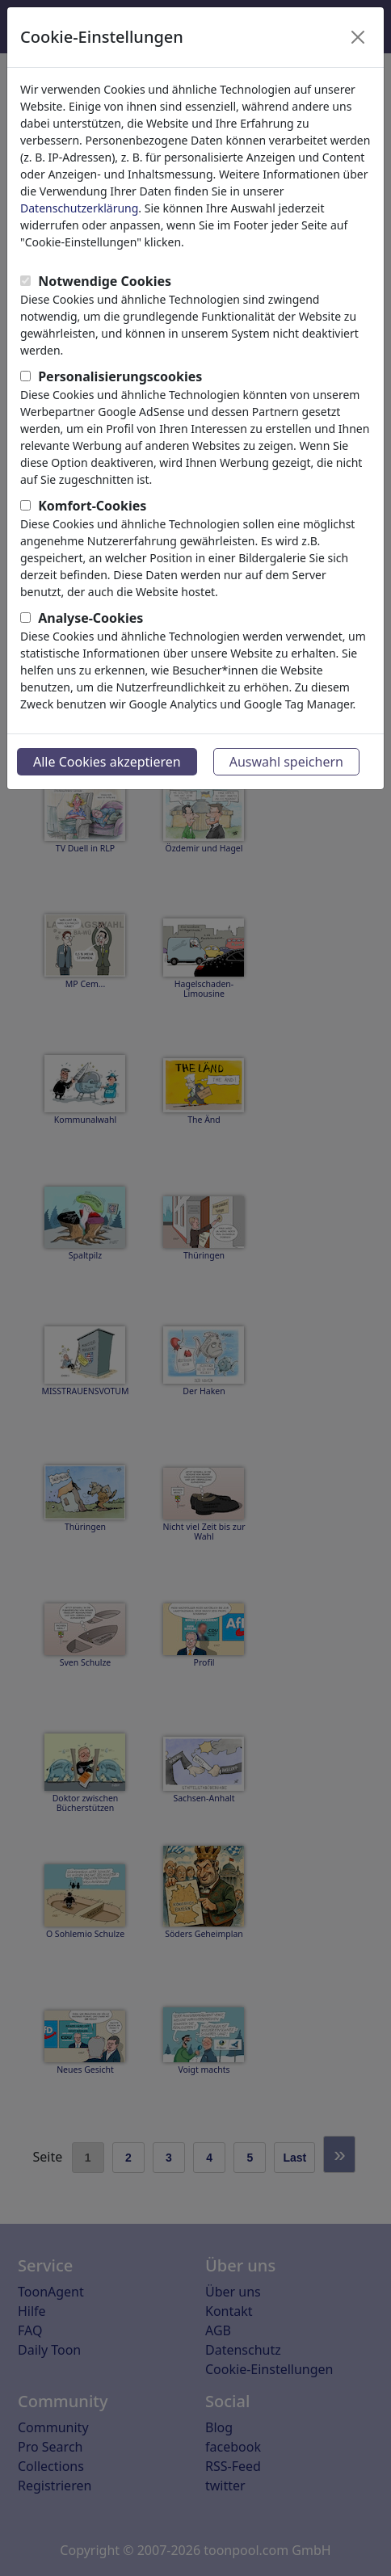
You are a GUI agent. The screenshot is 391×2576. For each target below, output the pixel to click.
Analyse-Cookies (90, 618)
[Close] (358, 37)
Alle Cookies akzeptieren (107, 762)
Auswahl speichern (286, 762)
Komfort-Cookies (92, 506)
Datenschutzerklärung (79, 208)
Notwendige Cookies (104, 281)
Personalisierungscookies (120, 376)
